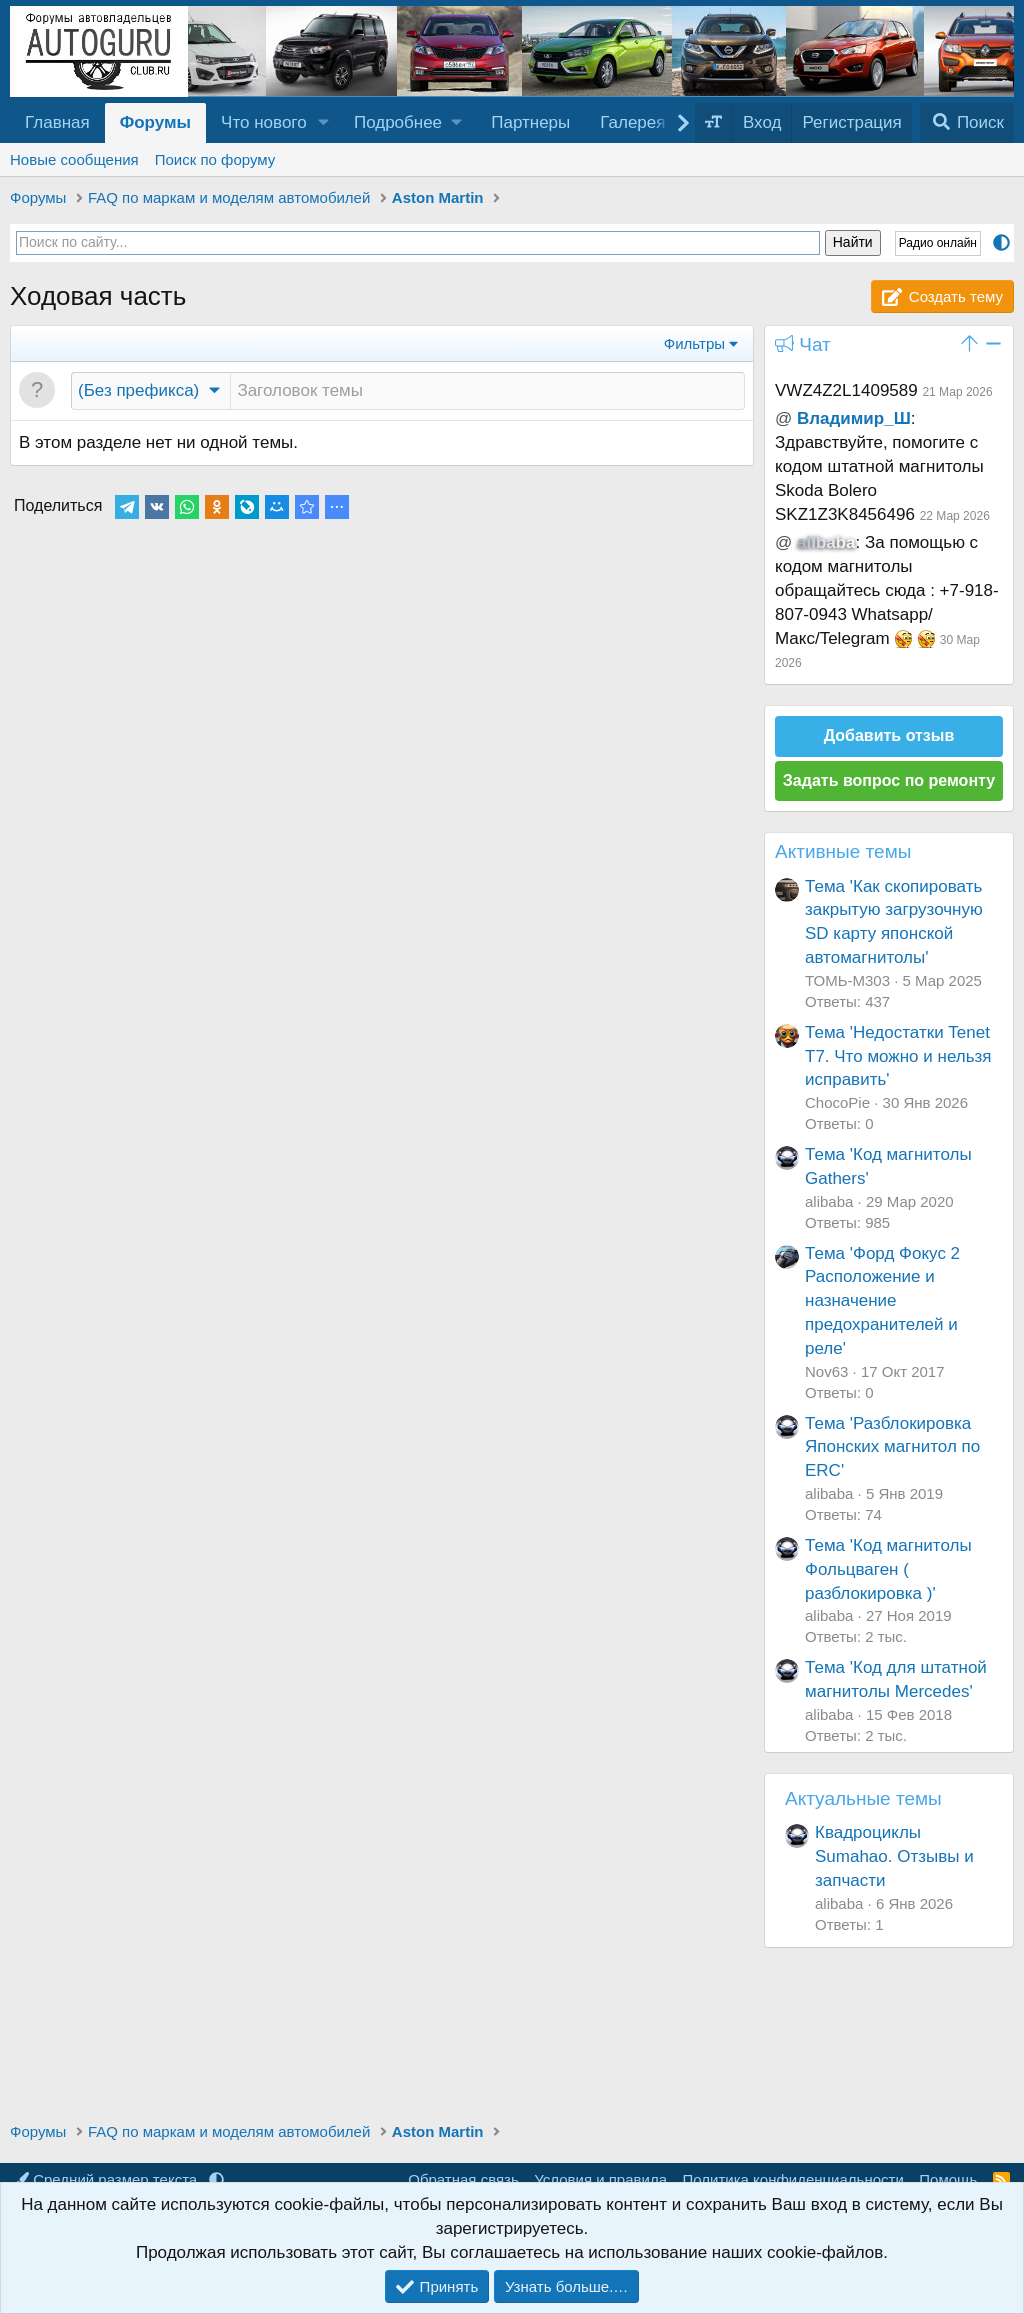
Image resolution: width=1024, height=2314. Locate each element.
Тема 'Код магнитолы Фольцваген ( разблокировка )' (888, 1569)
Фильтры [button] (694, 343)
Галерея (632, 122)
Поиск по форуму (215, 159)
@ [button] (783, 418)
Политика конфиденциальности (793, 2179)
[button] (324, 123)
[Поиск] (967, 123)
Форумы (155, 122)
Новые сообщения (74, 159)
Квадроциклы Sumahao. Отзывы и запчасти (894, 1856)
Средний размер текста (107, 2179)
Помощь (948, 2179)
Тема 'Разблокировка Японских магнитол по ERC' (892, 1447)
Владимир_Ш (854, 418)
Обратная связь (463, 2179)
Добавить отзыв (889, 735)
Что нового (264, 122)
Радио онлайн (938, 243)
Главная (57, 122)
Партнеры (530, 122)
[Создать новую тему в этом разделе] (487, 391)
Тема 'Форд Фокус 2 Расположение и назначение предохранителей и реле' (882, 1301)
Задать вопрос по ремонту (889, 780)
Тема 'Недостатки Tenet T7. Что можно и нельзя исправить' (898, 1056)
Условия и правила (600, 2179)
